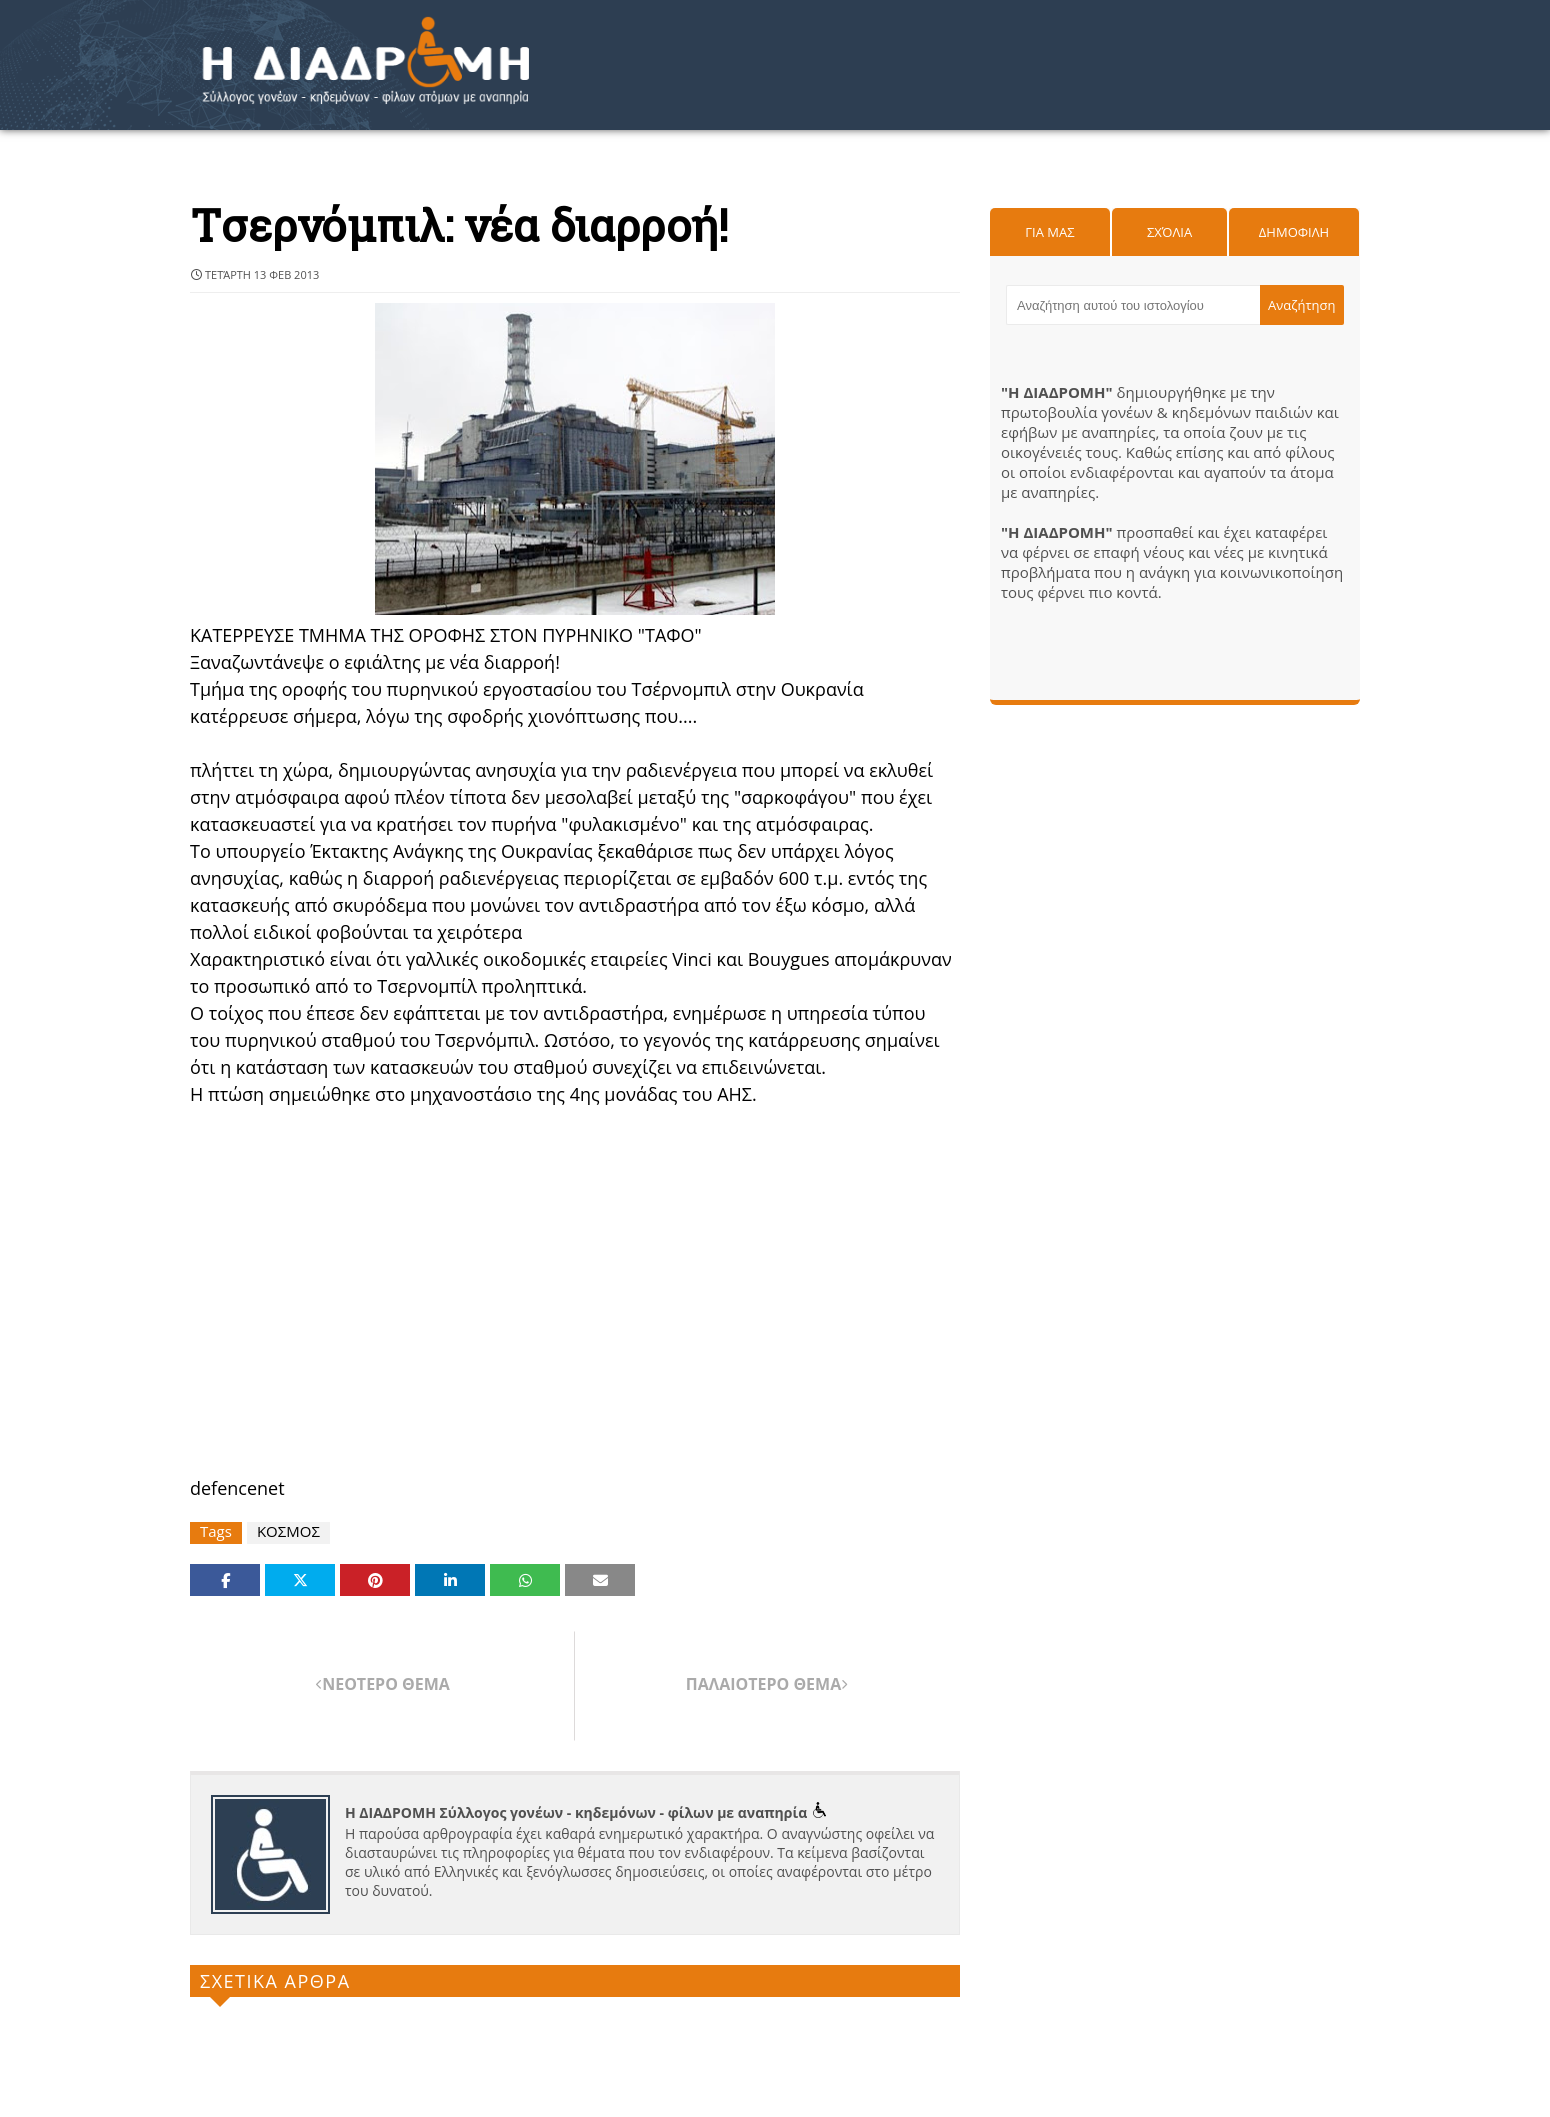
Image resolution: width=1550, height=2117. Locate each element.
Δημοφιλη (1294, 232)
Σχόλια (1169, 232)
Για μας (1049, 232)
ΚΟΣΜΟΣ (288, 1531)
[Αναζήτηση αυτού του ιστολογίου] (1133, 305)
